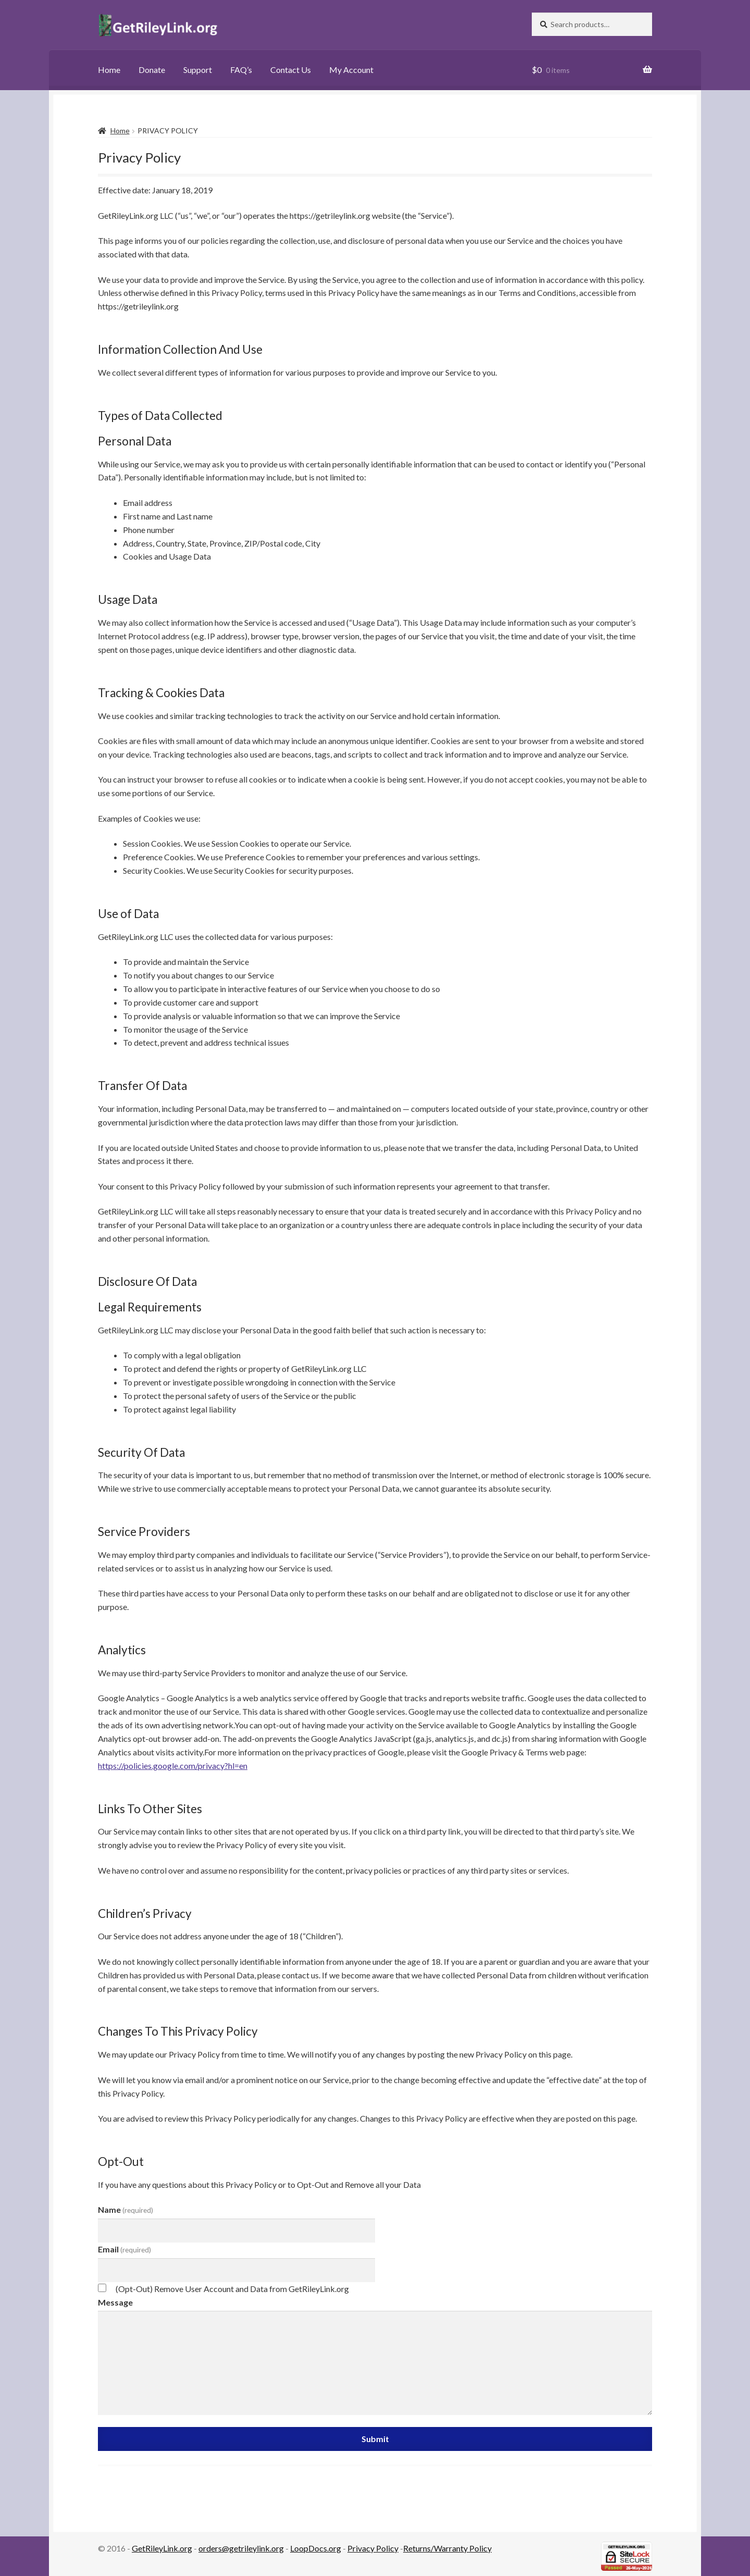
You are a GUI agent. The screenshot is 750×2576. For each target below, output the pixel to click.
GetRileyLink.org (162, 2548)
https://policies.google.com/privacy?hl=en (172, 1765)
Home (109, 70)
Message (115, 2302)
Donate (152, 70)
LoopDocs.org (315, 2548)
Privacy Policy (372, 2548)
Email (124, 2249)
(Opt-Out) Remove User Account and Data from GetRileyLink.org (232, 2289)
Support (197, 70)
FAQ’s (241, 70)
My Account (351, 70)
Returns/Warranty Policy (447, 2548)
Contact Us (290, 70)
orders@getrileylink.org (241, 2548)
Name (125, 2209)
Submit (375, 2439)
